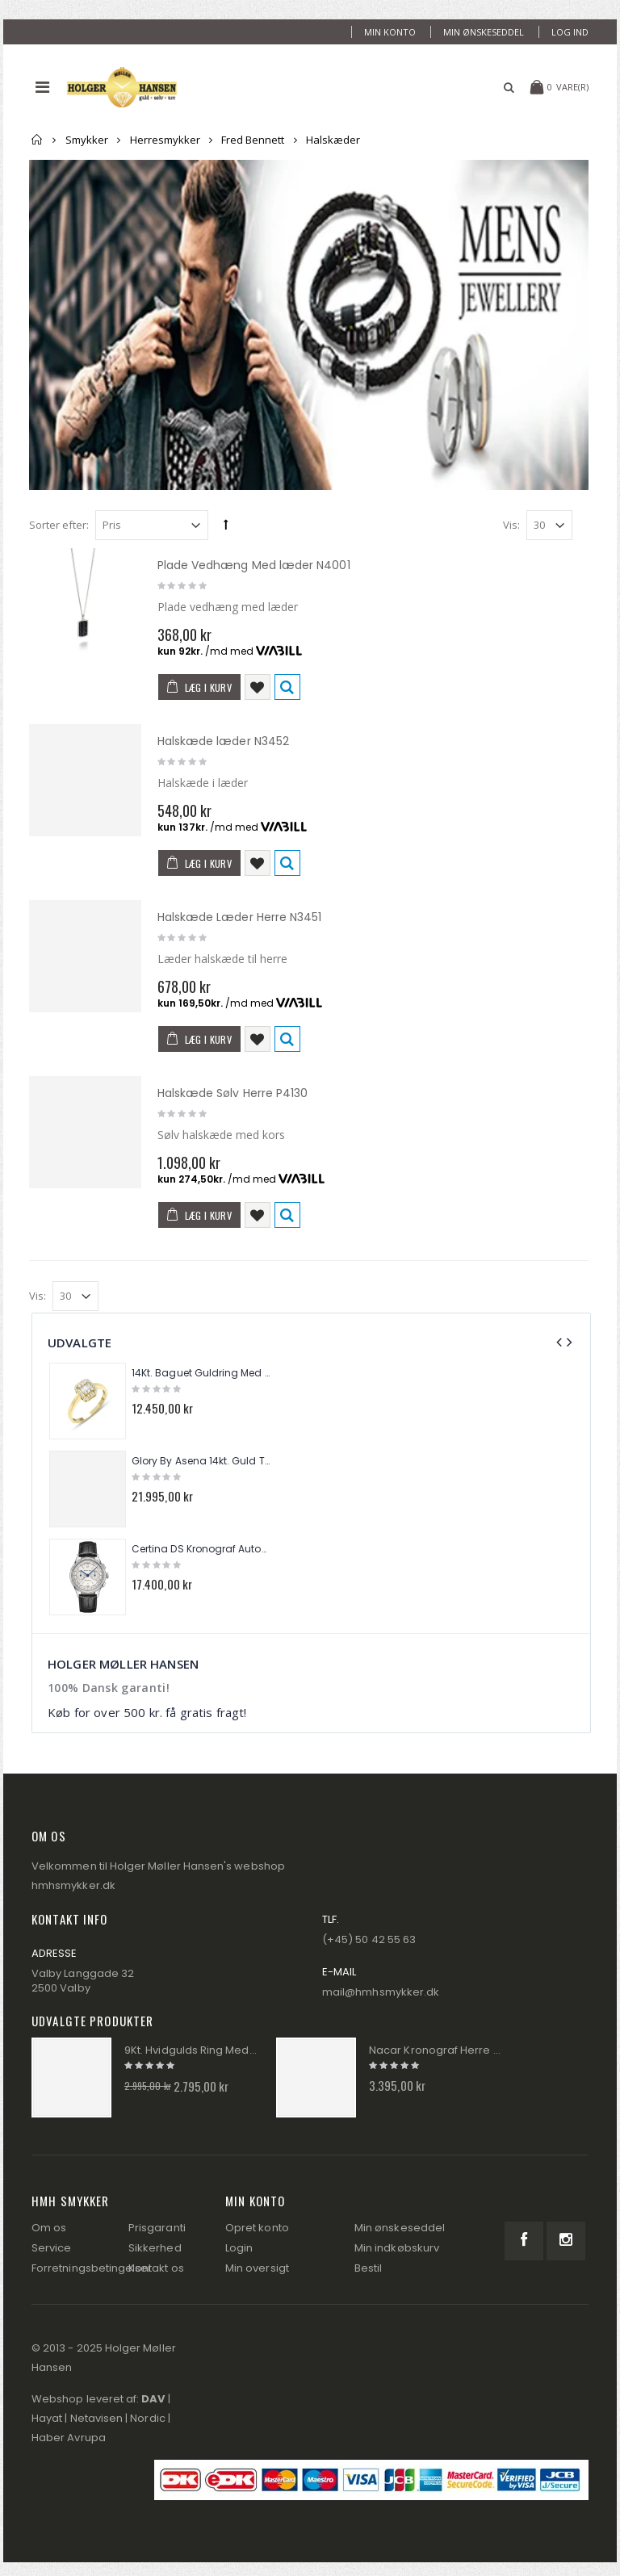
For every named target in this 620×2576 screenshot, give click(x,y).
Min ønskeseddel (483, 32)
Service (51, 2248)
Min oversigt (257, 2268)
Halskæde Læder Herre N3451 (239, 917)
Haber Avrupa (68, 2437)
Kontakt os (156, 2268)
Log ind (570, 32)
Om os (48, 2227)
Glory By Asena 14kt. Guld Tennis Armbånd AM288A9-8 (203, 1461)
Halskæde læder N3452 (223, 741)
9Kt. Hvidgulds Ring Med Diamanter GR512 (191, 2050)
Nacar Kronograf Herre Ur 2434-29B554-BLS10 (436, 2050)
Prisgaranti (157, 2227)
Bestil (368, 2268)
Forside (37, 140)
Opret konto (257, 2227)
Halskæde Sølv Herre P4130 (232, 1093)
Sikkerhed (155, 2248)
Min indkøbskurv (396, 2248)
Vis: (511, 524)
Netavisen (97, 2418)
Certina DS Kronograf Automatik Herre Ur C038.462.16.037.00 (203, 1549)
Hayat (46, 2418)
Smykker (86, 139)
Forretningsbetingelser (91, 2268)
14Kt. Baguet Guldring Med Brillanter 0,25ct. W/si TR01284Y (203, 1373)
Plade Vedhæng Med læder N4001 (253, 565)
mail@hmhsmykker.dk (380, 1992)
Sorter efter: (59, 524)
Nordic (147, 2418)
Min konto (390, 32)
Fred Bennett (252, 139)
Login (239, 2248)
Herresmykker (165, 139)
